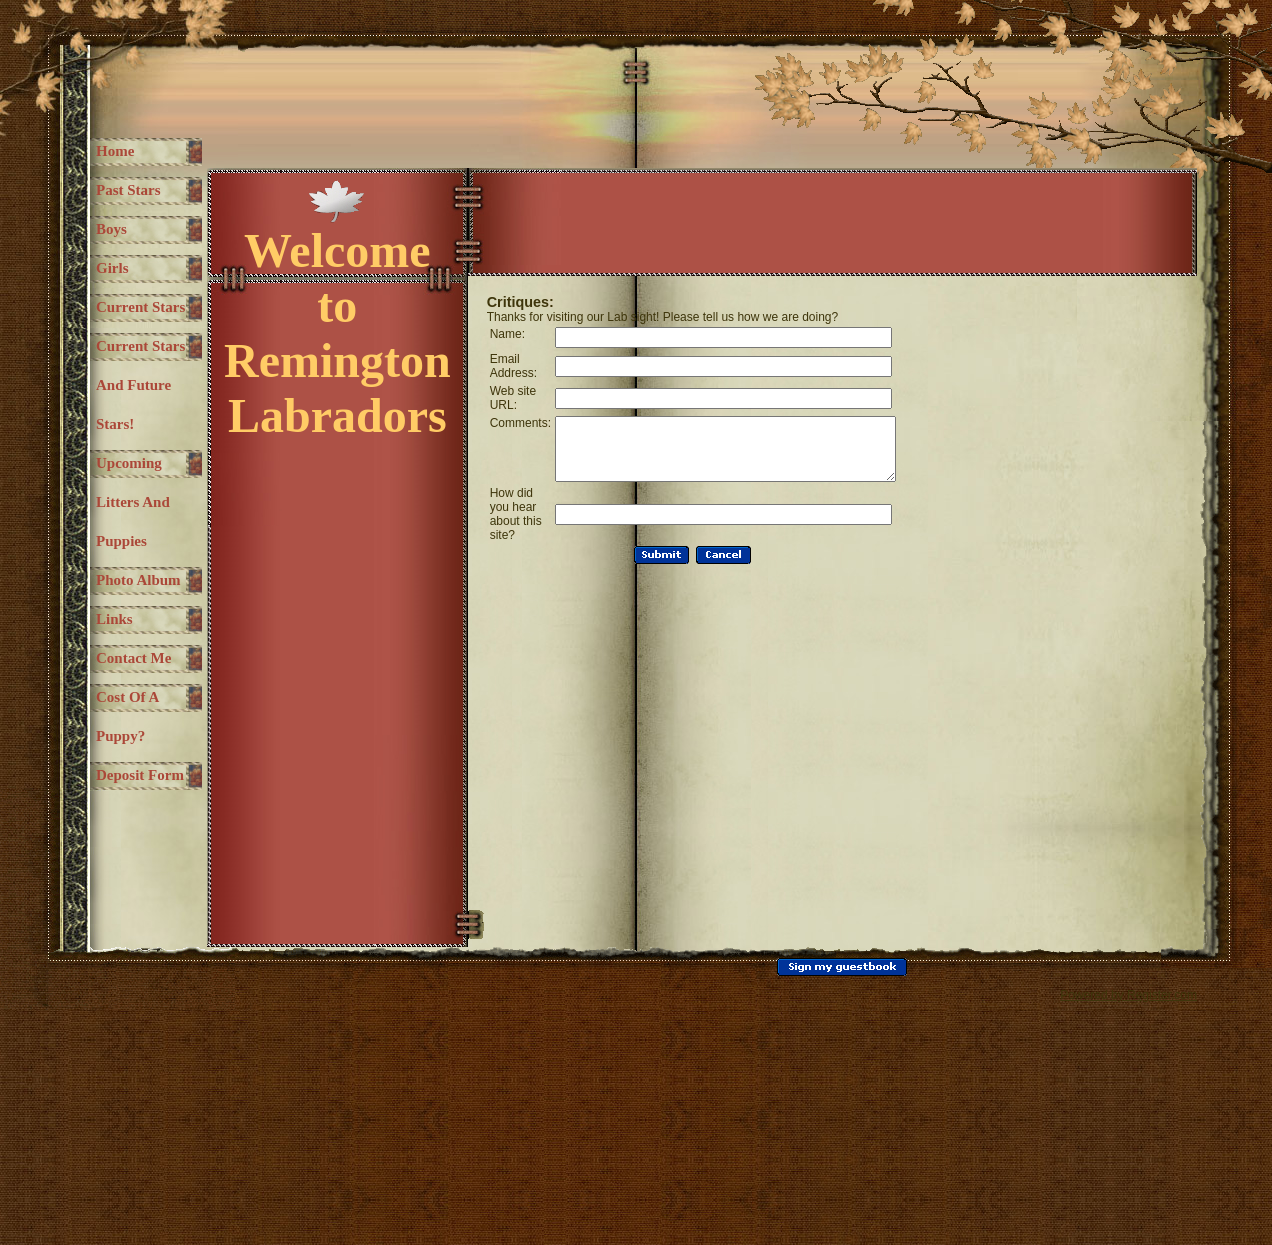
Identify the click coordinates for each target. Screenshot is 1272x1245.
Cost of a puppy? (127, 911)
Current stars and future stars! (128, 443)
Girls (112, 268)
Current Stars (122, 326)
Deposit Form (120, 989)
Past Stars (128, 190)
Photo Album (118, 716)
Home (115, 151)
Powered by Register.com (1128, 1229)
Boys (111, 229)
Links (114, 775)
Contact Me (121, 833)
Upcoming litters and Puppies (129, 599)
